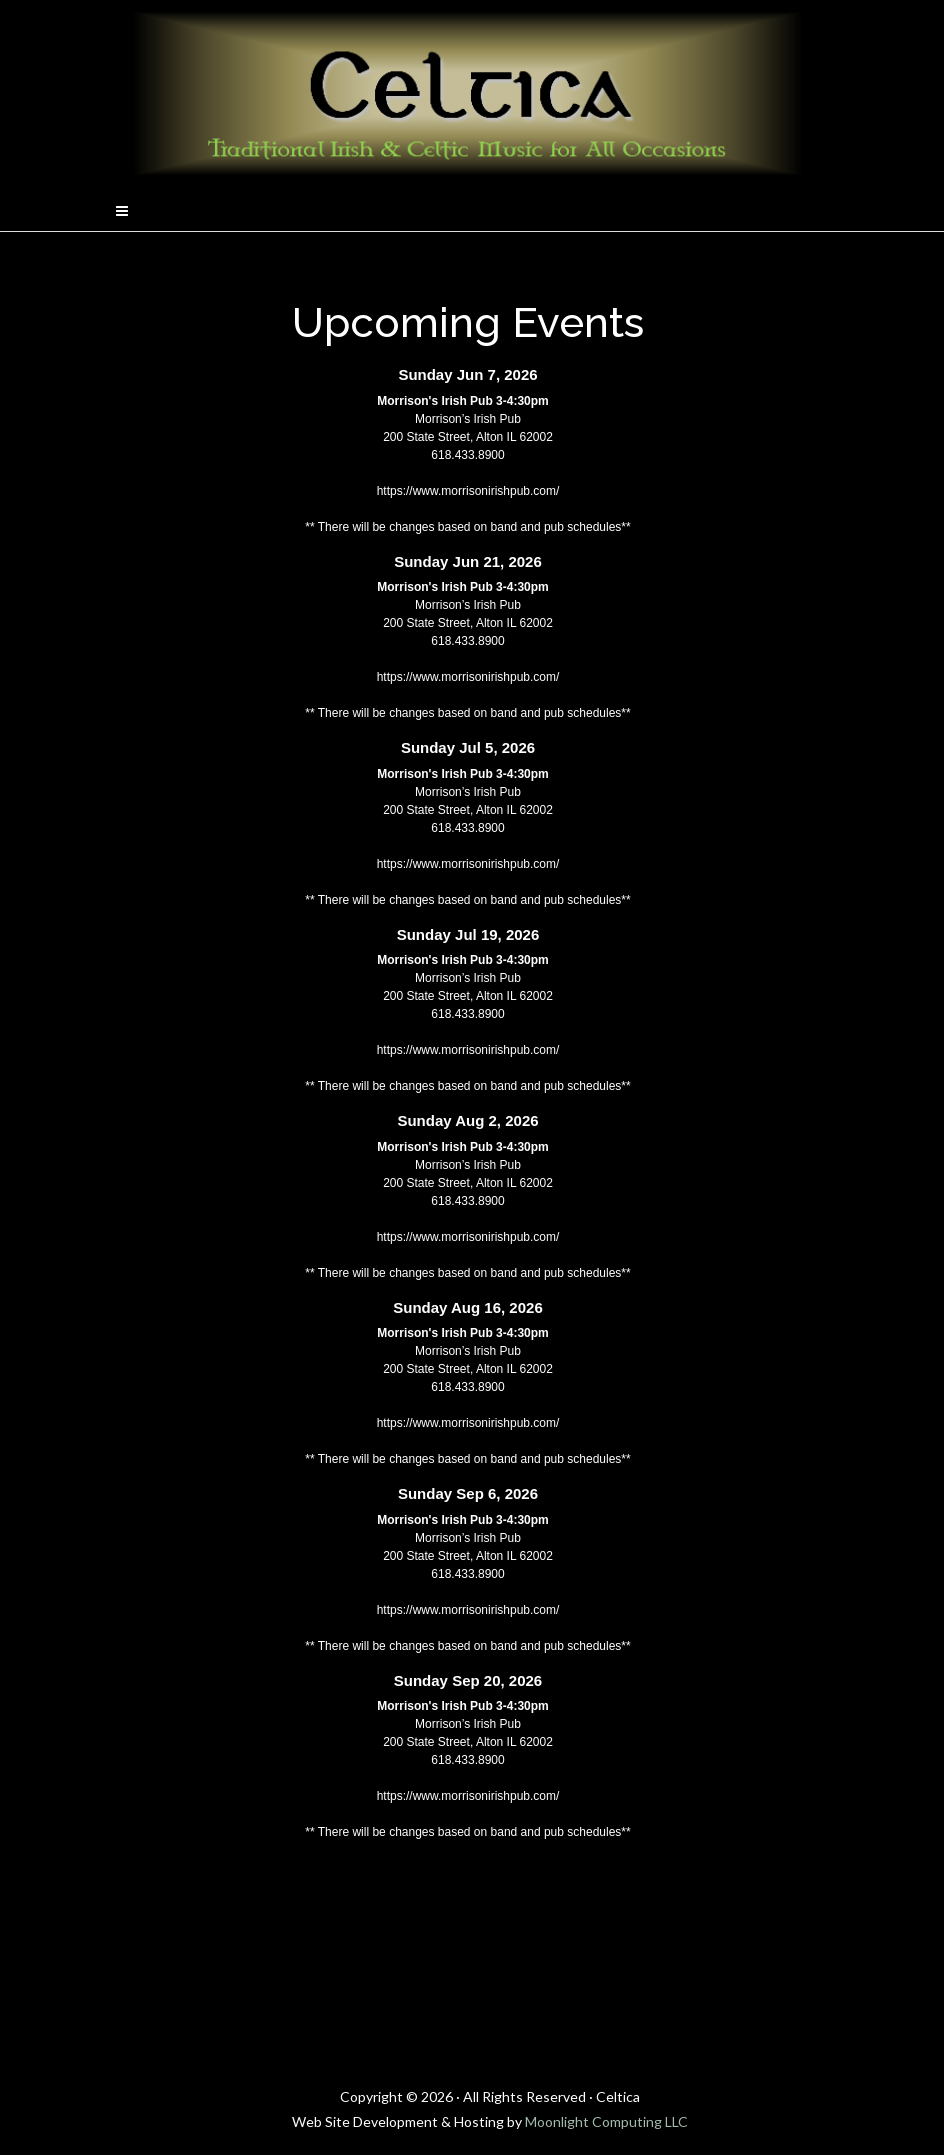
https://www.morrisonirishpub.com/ (468, 491)
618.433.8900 (467, 455)
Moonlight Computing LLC (606, 2121)
